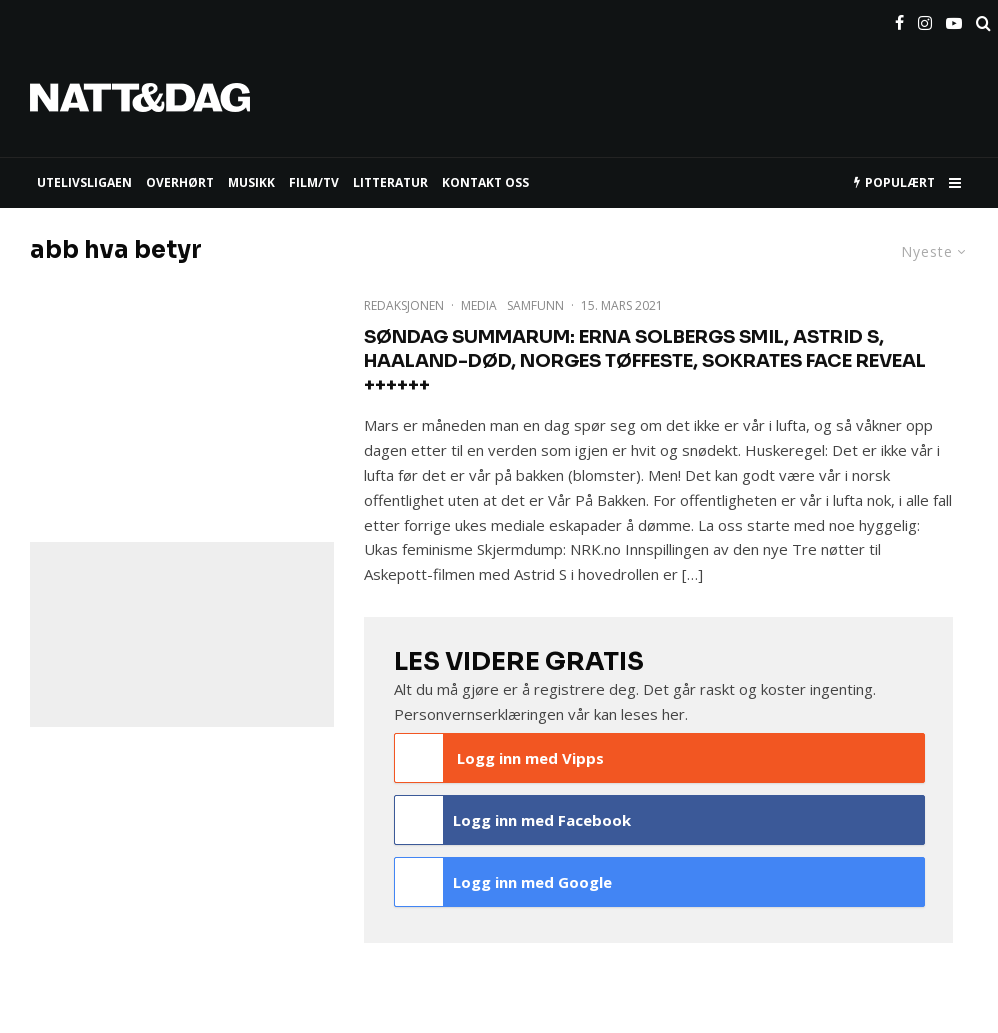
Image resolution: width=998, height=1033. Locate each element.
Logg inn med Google (504, 882)
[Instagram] (925, 19)
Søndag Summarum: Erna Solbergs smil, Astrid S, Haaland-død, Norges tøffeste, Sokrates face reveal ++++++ (645, 361)
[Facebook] (899, 19)
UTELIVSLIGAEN (84, 182)
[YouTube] (954, 19)
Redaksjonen (404, 305)
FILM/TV (314, 182)
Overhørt (180, 182)
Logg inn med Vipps (500, 758)
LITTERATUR (390, 182)
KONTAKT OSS (485, 182)
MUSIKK (251, 182)
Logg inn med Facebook (513, 820)
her (673, 714)
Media (479, 305)
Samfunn (535, 305)
